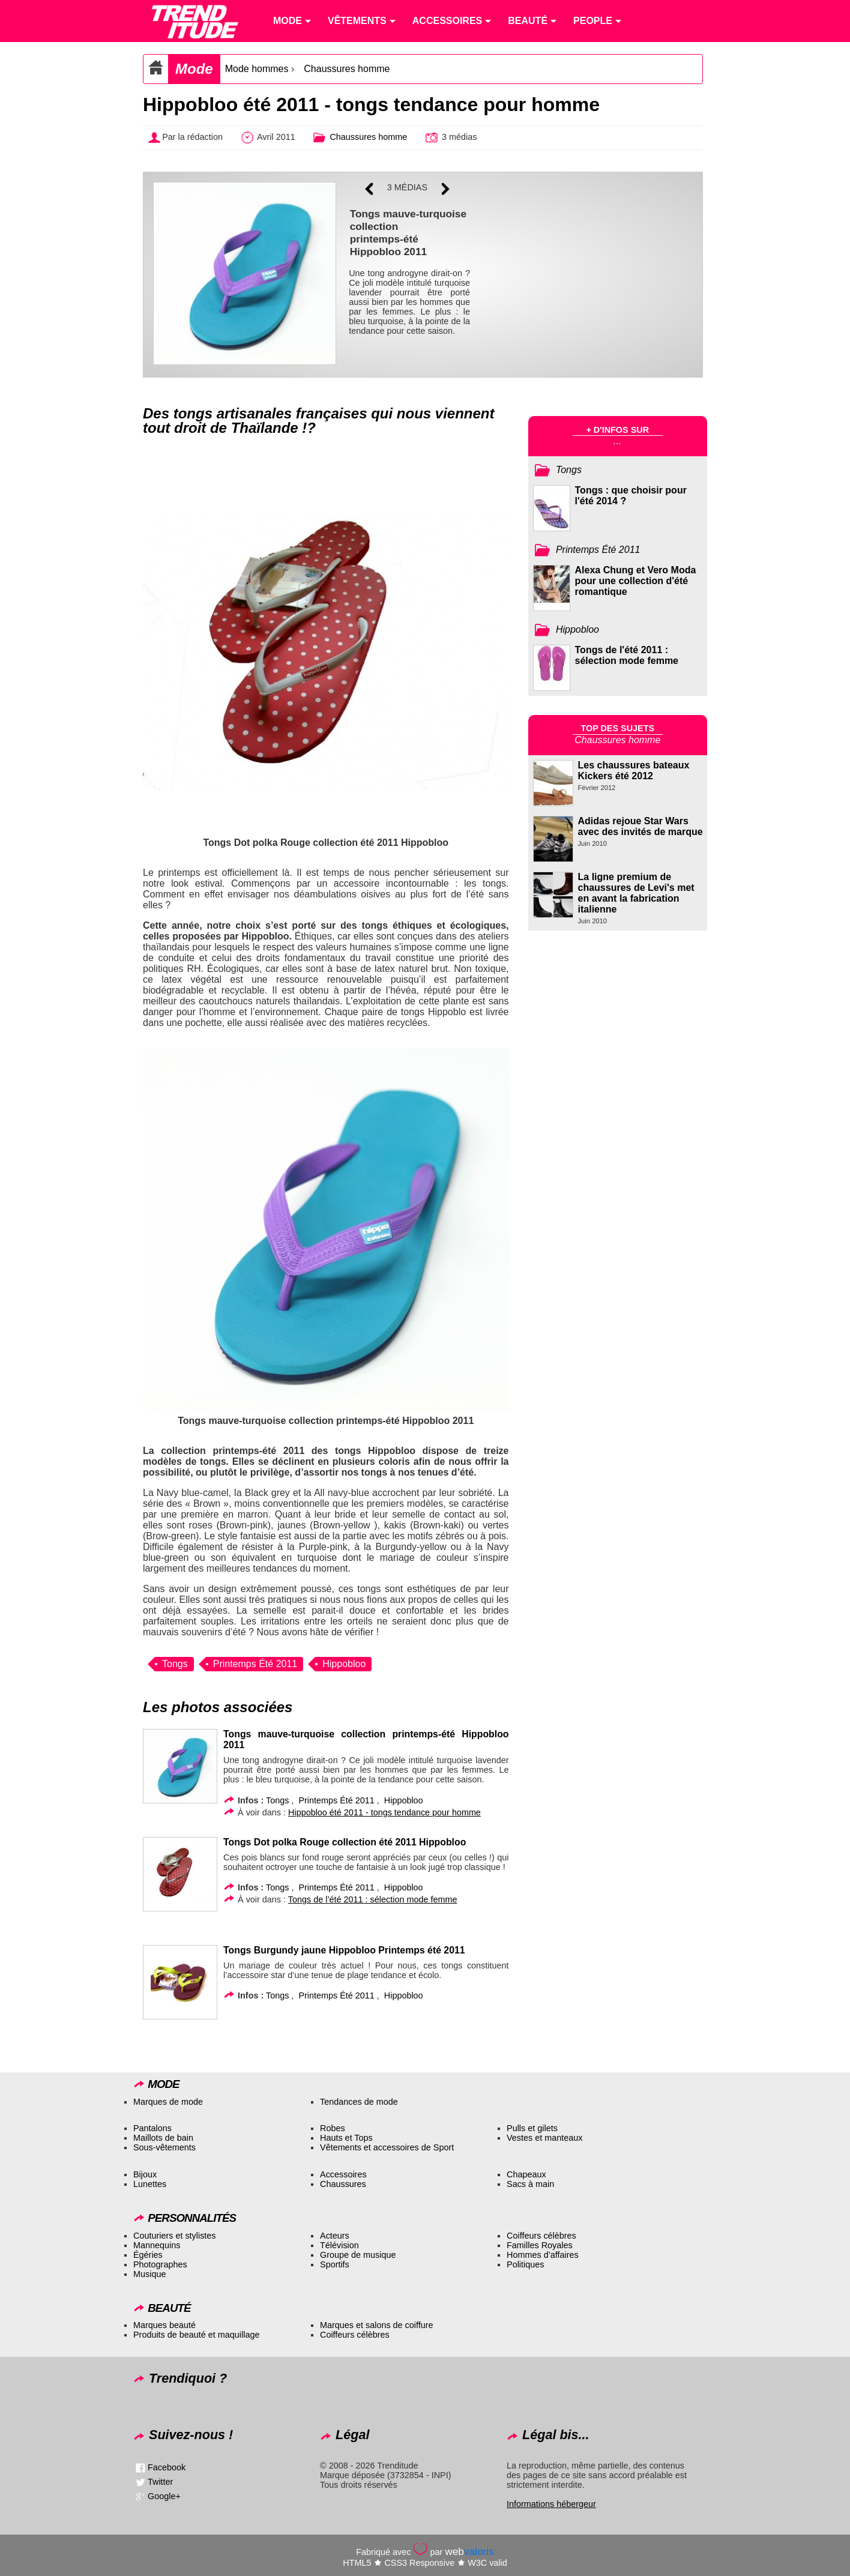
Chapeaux (526, 2174)
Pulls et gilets (532, 2128)
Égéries (148, 2255)
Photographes (160, 2264)
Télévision (339, 2245)
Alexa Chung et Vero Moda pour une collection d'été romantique (635, 581)
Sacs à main (530, 2184)
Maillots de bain (163, 2138)
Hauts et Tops (346, 2138)
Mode (194, 69)
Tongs (175, 1664)
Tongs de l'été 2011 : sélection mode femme (627, 655)
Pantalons (152, 2128)
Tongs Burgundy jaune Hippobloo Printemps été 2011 (344, 1950)
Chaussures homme (347, 69)
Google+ (164, 2495)
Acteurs (334, 2235)
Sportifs (334, 2264)
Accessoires (343, 2174)
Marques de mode (168, 2102)
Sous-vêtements (164, 2147)
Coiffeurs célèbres (541, 2235)
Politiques (525, 2264)
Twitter (160, 2481)
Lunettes (149, 2184)
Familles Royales (540, 2245)
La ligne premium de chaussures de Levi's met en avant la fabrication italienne (636, 893)
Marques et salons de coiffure (376, 2325)
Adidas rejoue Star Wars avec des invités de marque (640, 826)
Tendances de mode (359, 2102)
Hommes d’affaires (543, 2255)
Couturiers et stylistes (174, 2235)
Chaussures (343, 2184)
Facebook (166, 2467)
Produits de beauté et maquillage (196, 2334)
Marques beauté (164, 2325)
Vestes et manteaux (544, 2138)
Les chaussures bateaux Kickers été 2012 (634, 770)
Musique (149, 2274)
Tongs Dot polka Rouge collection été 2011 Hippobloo (344, 1842)
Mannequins (156, 2245)
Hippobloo (344, 1664)
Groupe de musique (358, 2255)
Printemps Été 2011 (255, 1664)
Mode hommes (257, 69)
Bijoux (145, 2174)
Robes (332, 2128)
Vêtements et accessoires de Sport (387, 2147)
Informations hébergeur (551, 2504)
